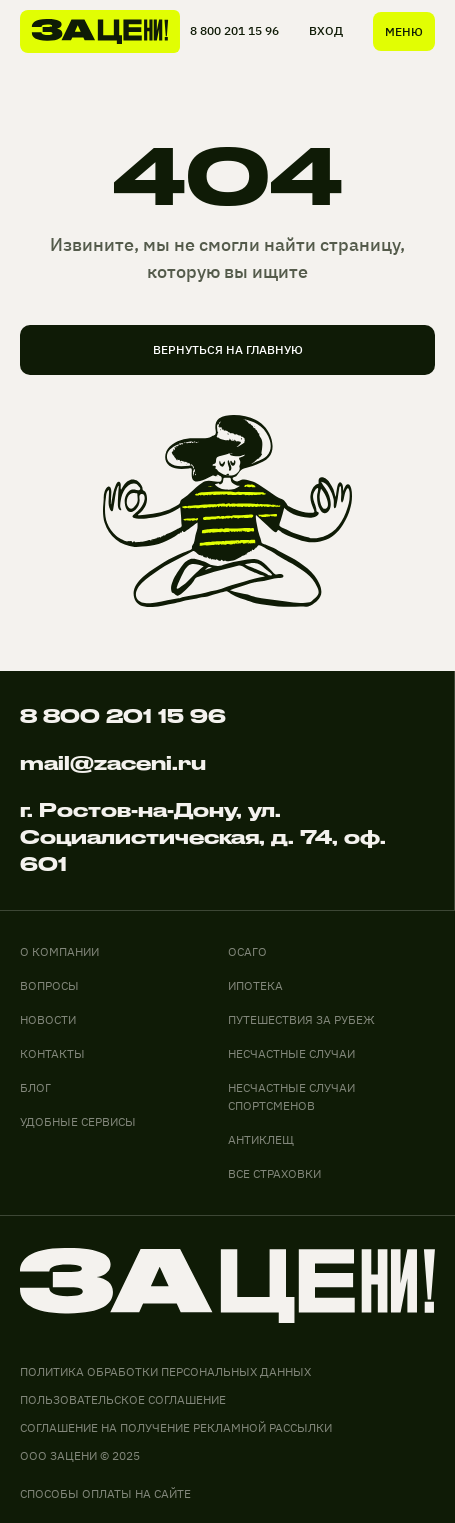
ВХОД (326, 30)
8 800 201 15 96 (234, 30)
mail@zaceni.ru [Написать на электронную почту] (113, 763)
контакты (52, 1053)
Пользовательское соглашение (123, 1399)
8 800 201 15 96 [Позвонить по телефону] (123, 716)
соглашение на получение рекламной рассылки (176, 1427)
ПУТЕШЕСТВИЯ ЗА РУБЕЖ (301, 1019)
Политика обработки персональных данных (165, 1371)
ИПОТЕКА (255, 985)
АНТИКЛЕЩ (261, 1139)
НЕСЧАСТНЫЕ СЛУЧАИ (291, 1053)
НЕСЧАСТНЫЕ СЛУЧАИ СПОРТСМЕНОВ (291, 1096)
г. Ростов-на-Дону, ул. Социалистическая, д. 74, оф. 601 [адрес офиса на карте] (203, 837)
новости (48, 1019)
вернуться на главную (228, 349)
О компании (59, 951)
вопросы (49, 985)
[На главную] (100, 31)
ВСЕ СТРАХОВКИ (274, 1173)
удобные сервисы (78, 1121)
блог (35, 1087)
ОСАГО (247, 951)
